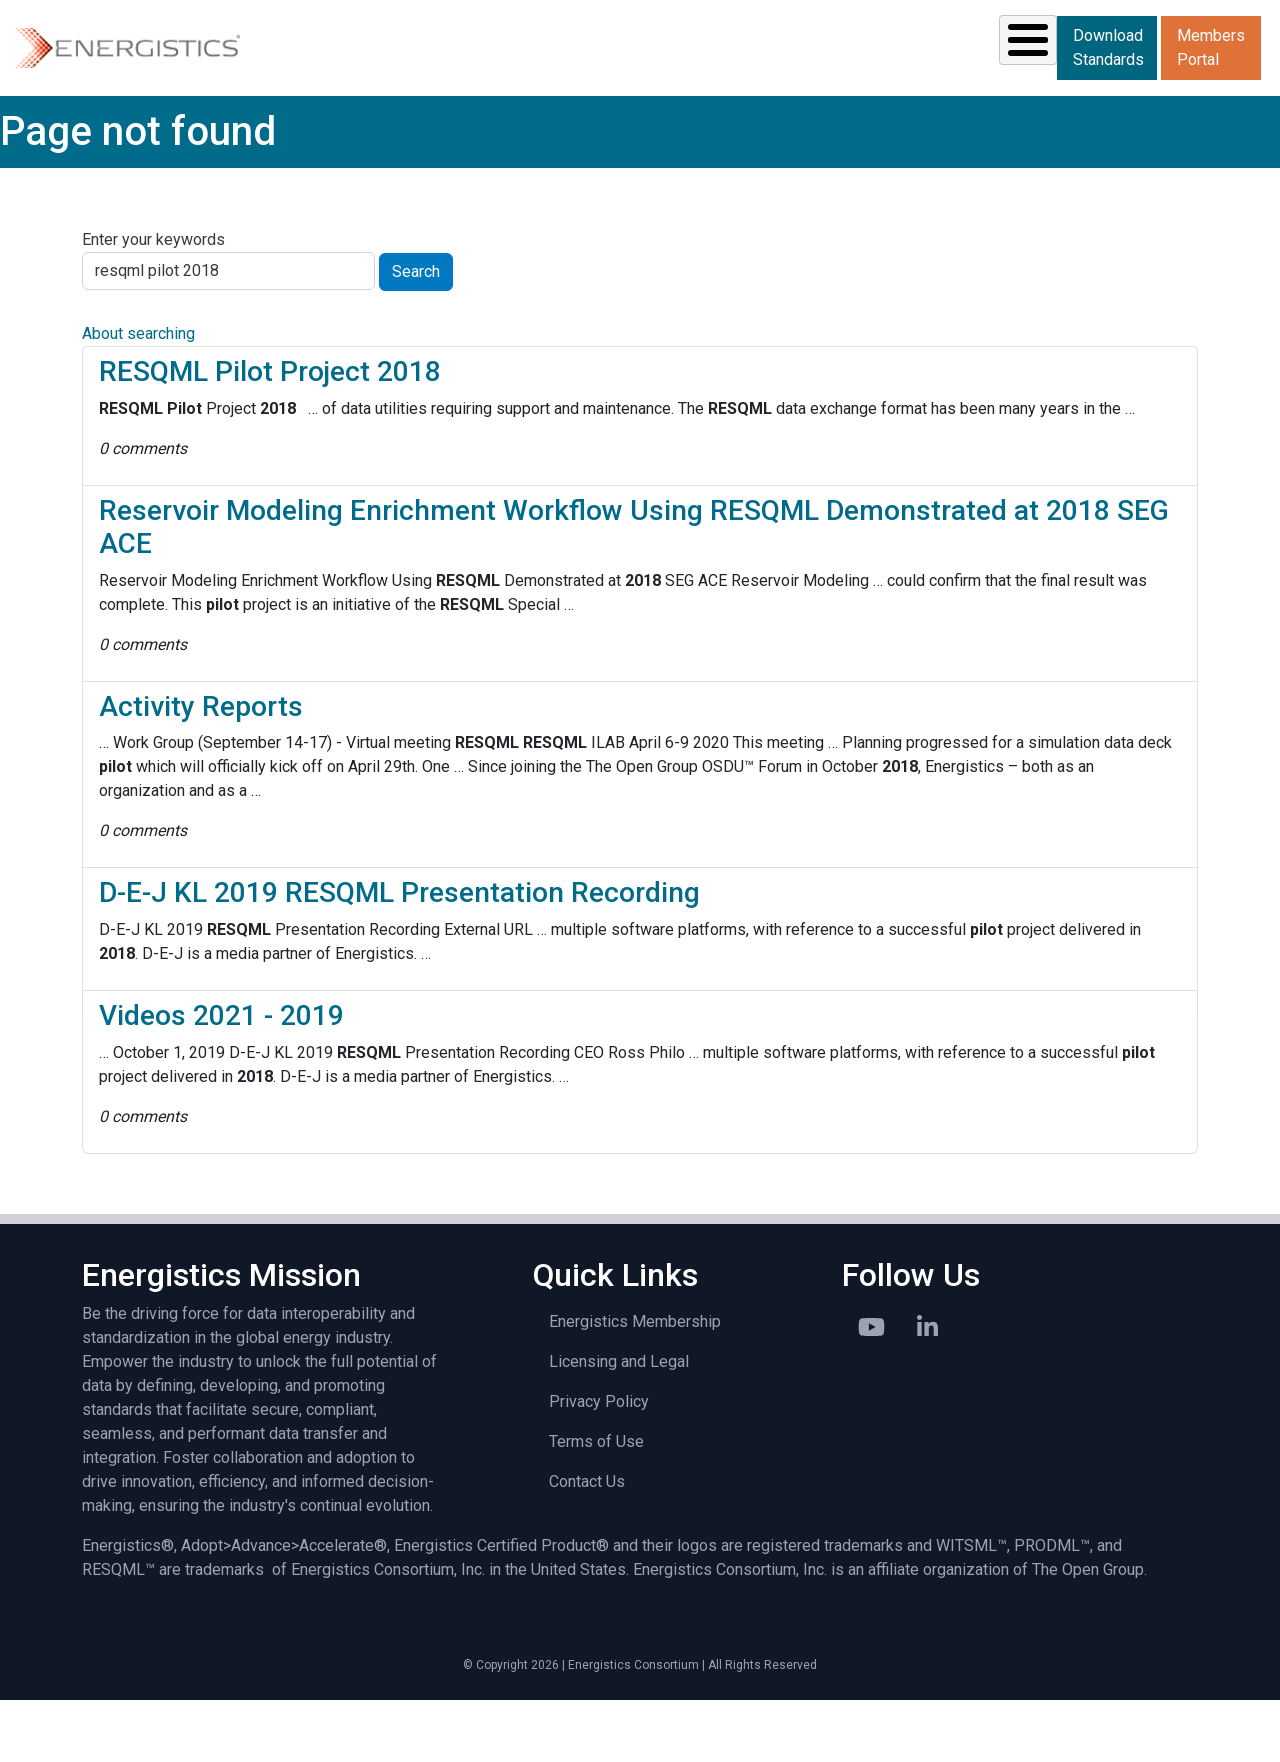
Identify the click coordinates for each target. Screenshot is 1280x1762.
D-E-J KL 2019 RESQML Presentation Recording (399, 954)
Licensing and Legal (619, 1423)
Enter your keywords (153, 301)
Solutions (304, 78)
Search (416, 333)
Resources (590, 78)
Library (878, 78)
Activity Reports (201, 768)
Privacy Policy (599, 1463)
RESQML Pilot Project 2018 (270, 433)
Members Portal (1112, 110)
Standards (445, 78)
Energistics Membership (635, 1383)
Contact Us (587, 1543)
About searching (138, 395)
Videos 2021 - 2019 (221, 1077)
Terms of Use (596, 1503)
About (991, 78)
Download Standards (1113, 46)
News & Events (725, 78)
